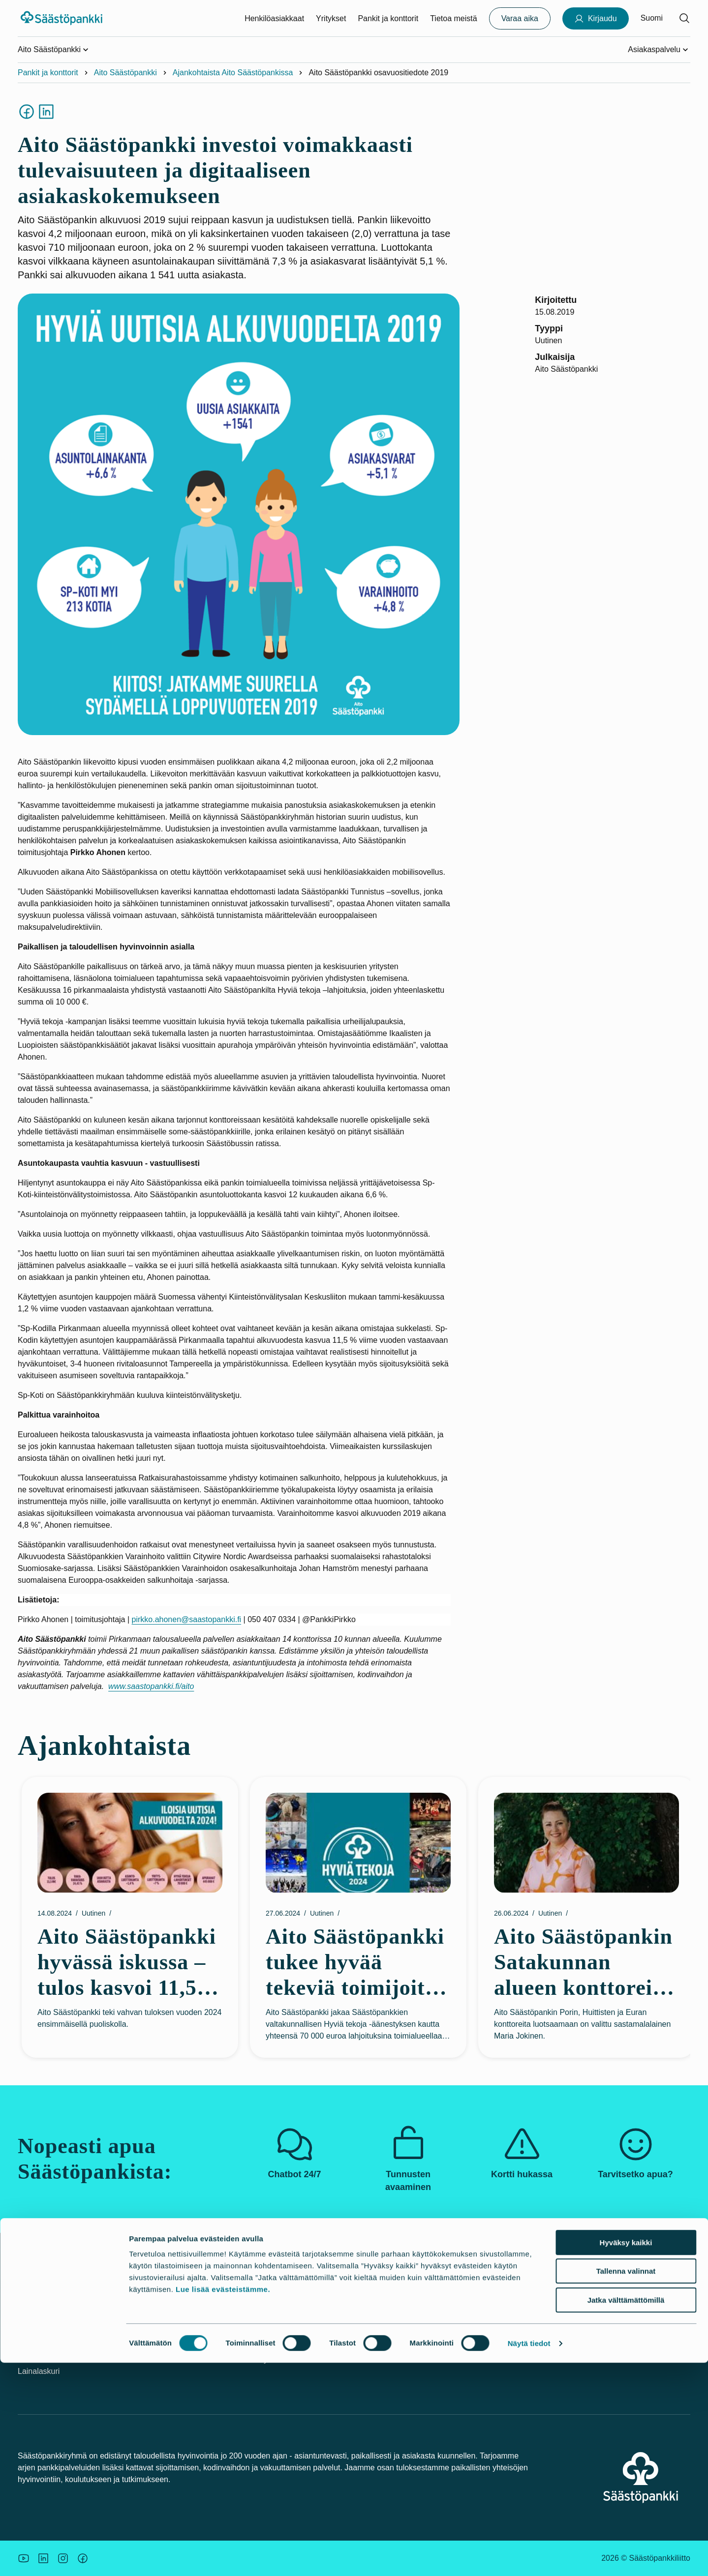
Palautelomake (503, 2359)
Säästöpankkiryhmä (281, 2342)
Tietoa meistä (453, 18)
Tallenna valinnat (626, 2485)
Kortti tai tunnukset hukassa (66, 2336)
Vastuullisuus (270, 2306)
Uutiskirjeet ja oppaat (398, 2306)
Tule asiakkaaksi (161, 2359)
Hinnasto (147, 2342)
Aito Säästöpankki (125, 72)
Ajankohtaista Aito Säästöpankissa (233, 72)
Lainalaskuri (39, 2371)
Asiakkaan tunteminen (515, 2306)
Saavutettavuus (504, 2324)
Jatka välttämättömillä (626, 2513)
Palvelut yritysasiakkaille (174, 2324)
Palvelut (146, 2306)
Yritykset (331, 18)
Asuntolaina (382, 2324)
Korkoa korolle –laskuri (402, 2359)
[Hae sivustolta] (684, 18)
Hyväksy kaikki (626, 2456)
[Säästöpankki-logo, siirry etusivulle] (63, 18)
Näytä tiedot (529, 2556)
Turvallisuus (39, 2353)
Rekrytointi (265, 2359)
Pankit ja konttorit (388, 18)
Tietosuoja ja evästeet (515, 2342)
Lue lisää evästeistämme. (223, 2502)
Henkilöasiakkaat (274, 18)
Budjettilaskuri (386, 2342)
